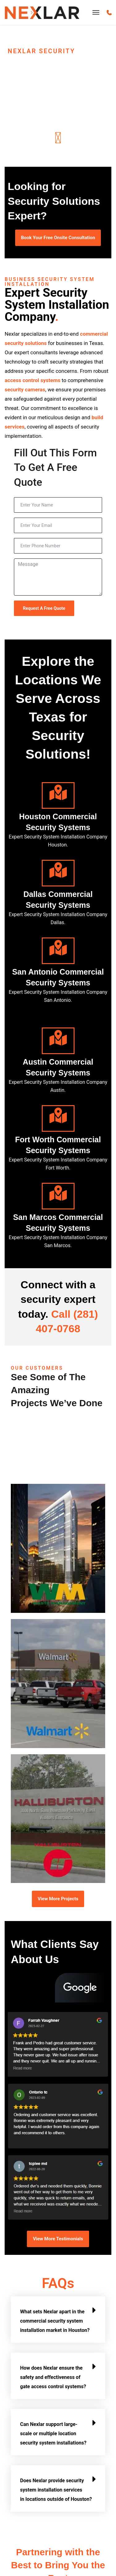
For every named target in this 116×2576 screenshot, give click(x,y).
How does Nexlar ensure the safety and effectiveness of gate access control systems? (53, 2377)
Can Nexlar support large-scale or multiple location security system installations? (53, 2433)
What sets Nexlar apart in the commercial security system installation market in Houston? (55, 2321)
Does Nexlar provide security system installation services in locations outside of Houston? (56, 2490)
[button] (58, 2319)
